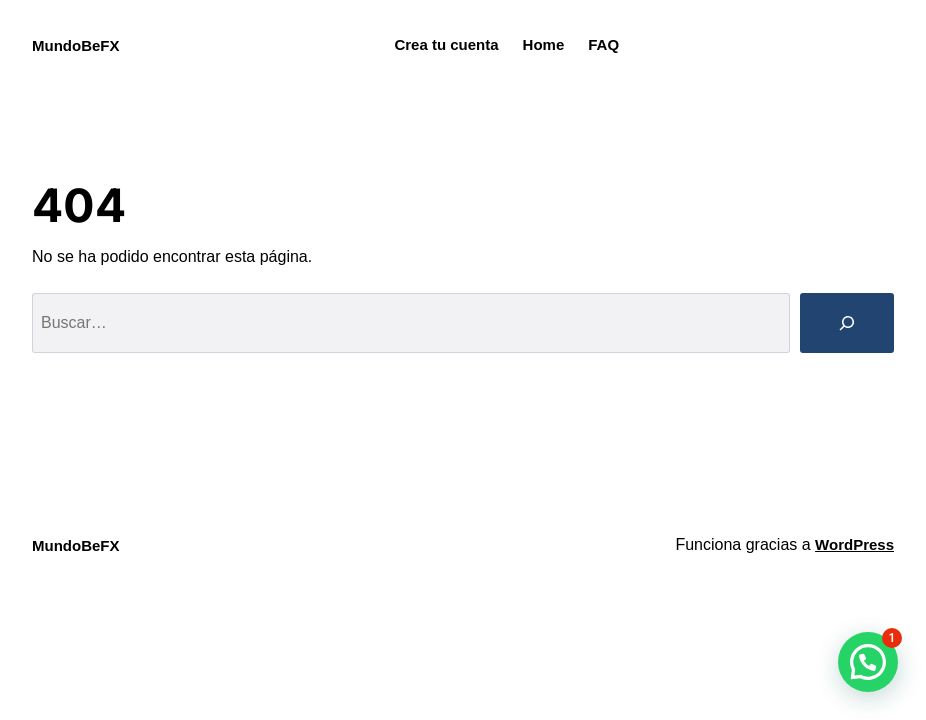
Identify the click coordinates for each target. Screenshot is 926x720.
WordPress (854, 544)
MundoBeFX (76, 45)
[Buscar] (847, 323)
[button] (868, 662)
